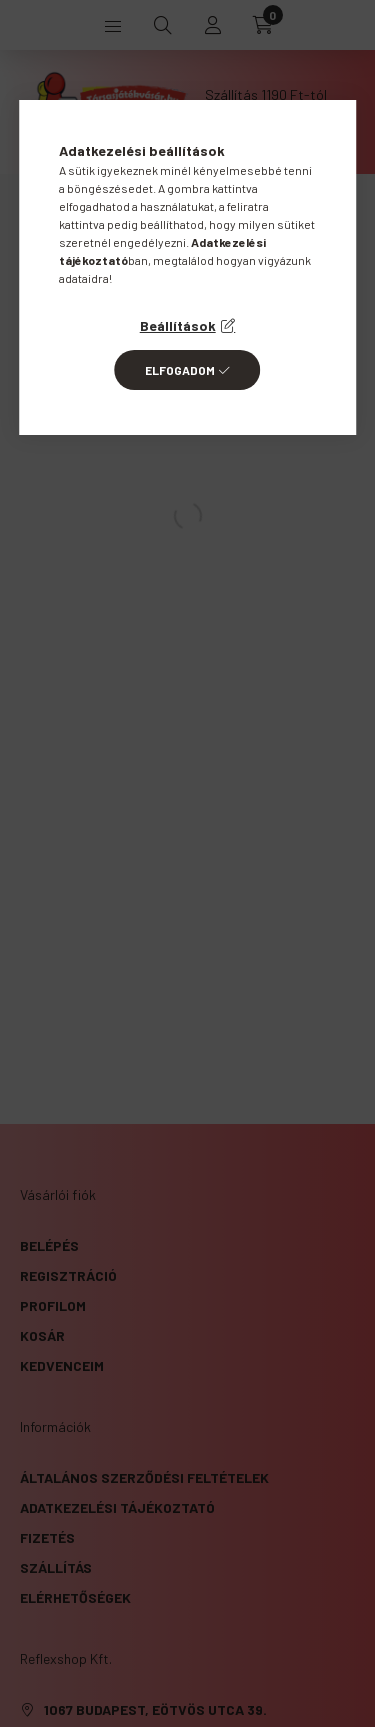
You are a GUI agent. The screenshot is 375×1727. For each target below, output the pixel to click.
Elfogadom (180, 370)
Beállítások (178, 325)
